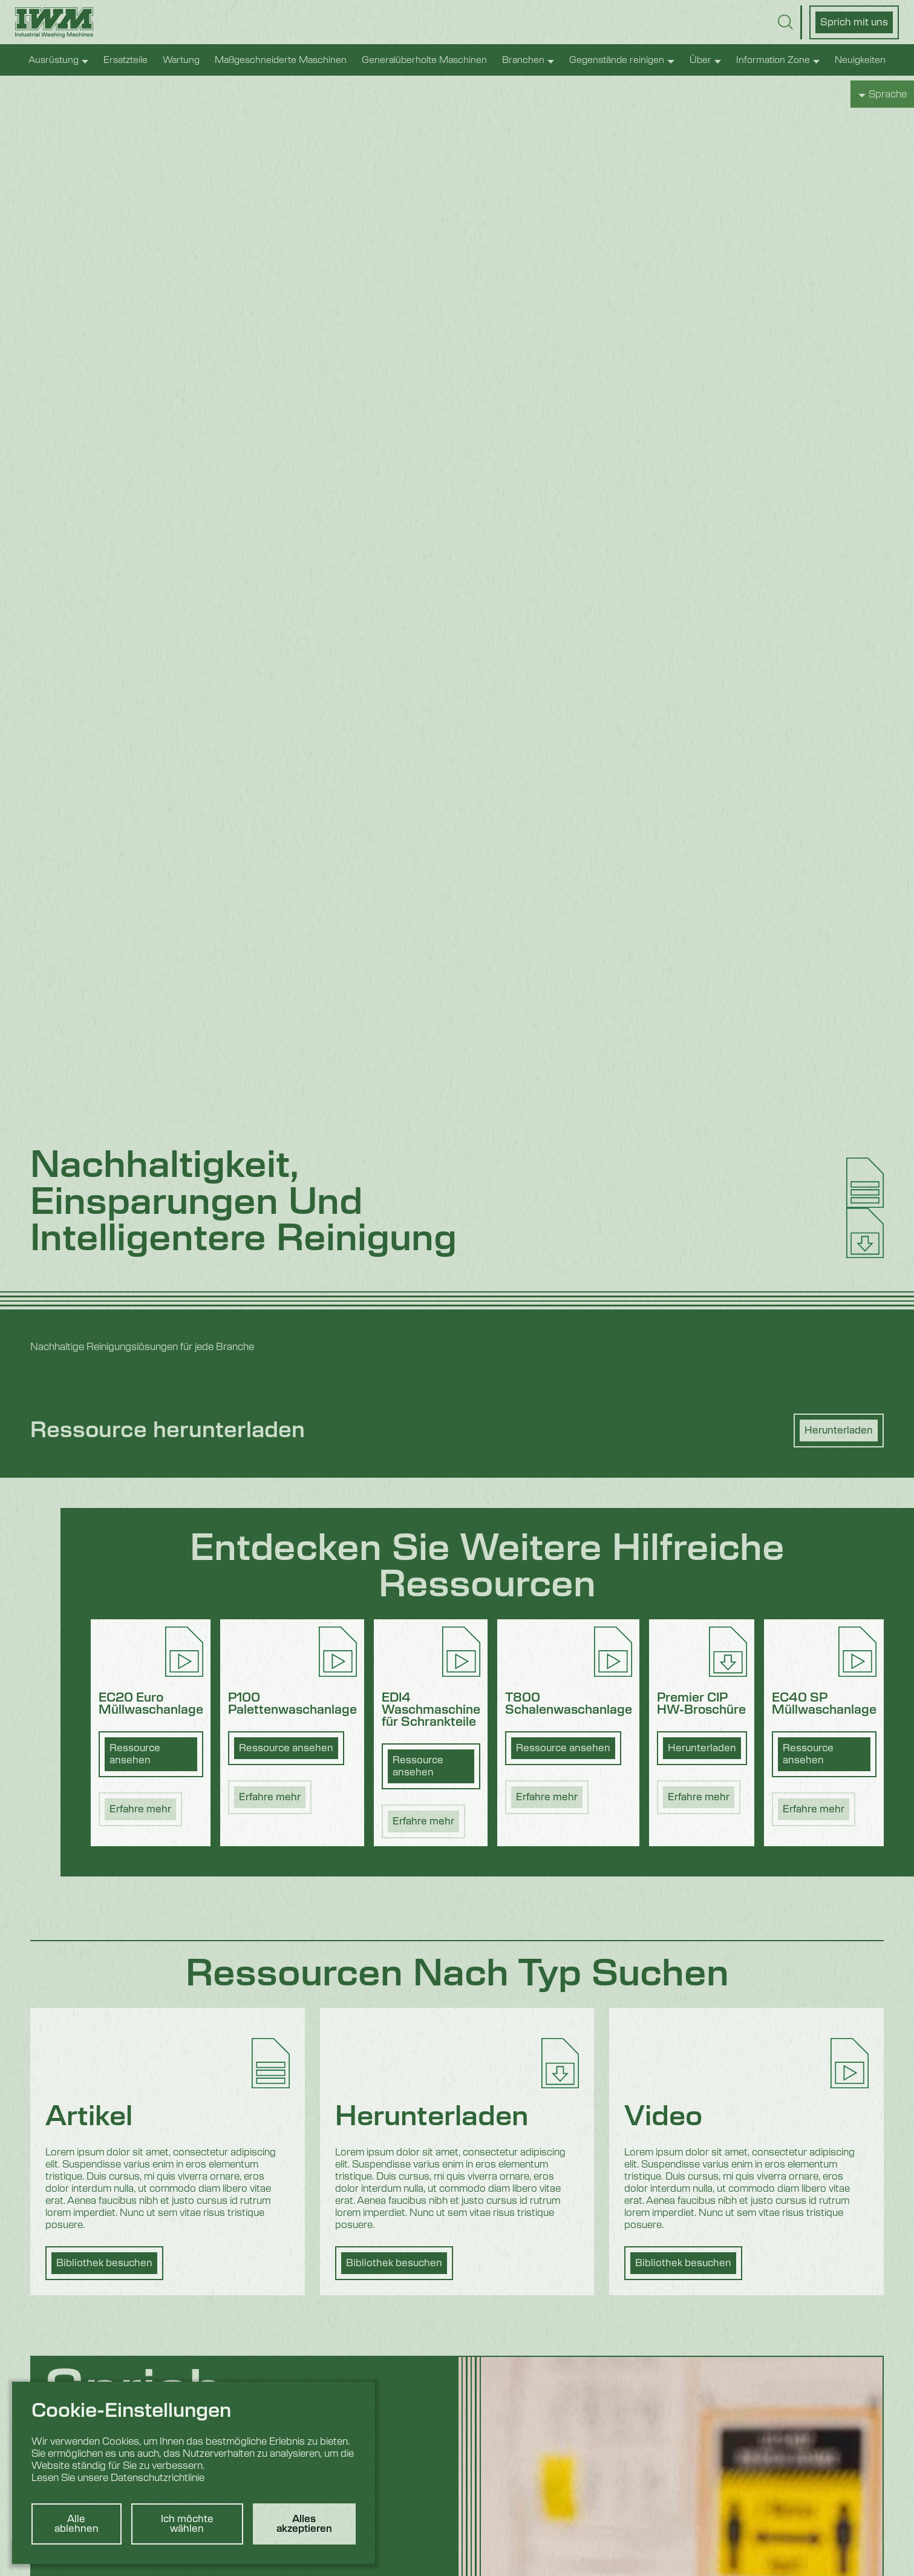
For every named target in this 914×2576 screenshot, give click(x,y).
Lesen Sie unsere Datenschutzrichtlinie (117, 2478)
